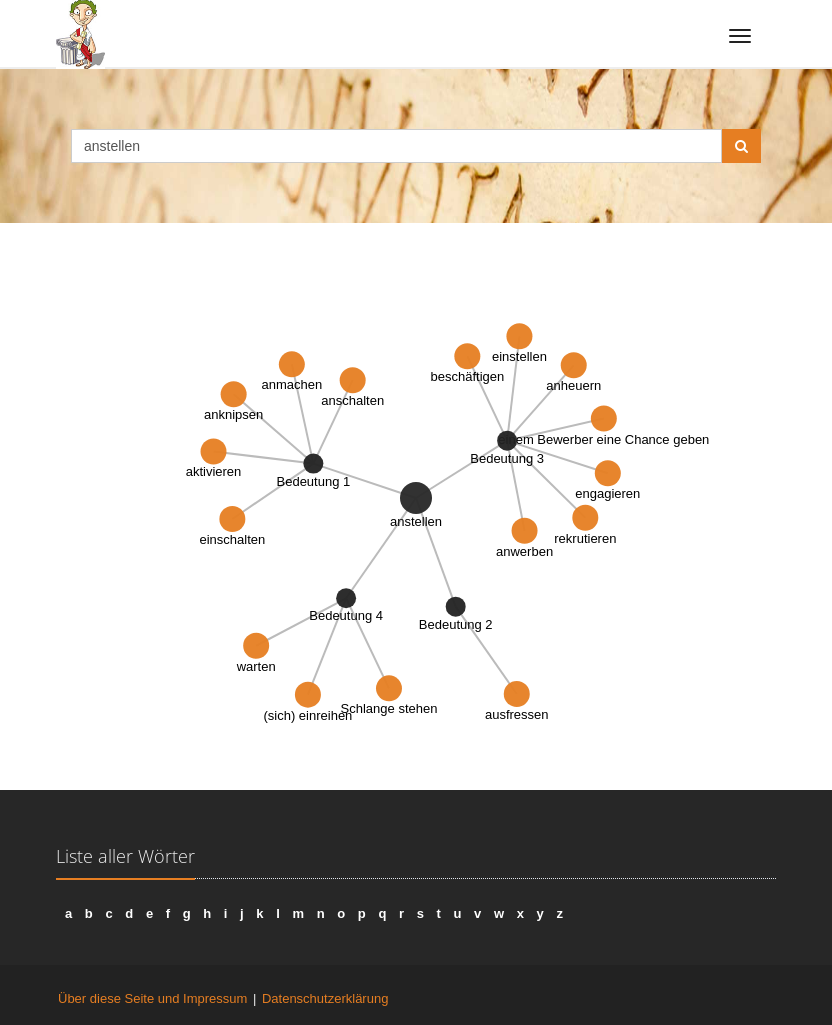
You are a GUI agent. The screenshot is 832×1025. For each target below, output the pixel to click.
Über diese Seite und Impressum (152, 998)
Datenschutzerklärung (325, 998)
